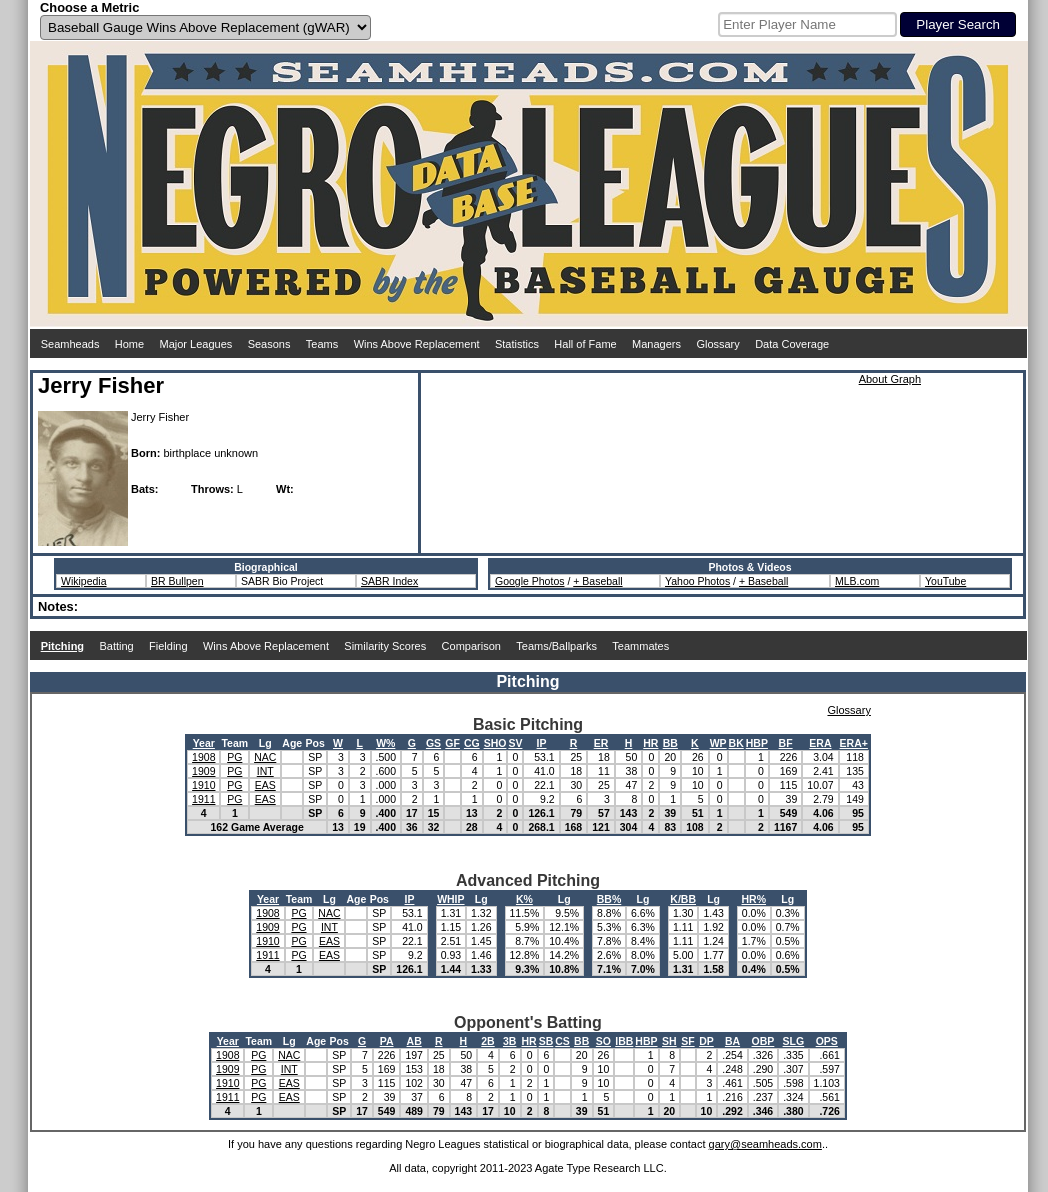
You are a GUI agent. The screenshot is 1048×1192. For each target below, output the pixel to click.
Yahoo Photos (697, 581)
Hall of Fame (585, 344)
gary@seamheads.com (765, 1144)
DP (706, 1041)
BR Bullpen (177, 581)
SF (687, 1041)
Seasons (269, 344)
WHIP (450, 899)
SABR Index (389, 581)
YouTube (945, 581)
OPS (827, 1041)
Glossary (717, 344)
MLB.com (857, 581)
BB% (609, 899)
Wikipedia (84, 581)
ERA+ (854, 743)
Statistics (517, 344)
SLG (794, 1041)
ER (601, 743)
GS (433, 743)
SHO (495, 743)
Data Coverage (792, 344)
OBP (763, 1041)
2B (487, 1041)
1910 (203, 785)
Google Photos (529, 581)
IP (542, 743)
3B (509, 1041)
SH (669, 1041)
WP (718, 743)
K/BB (683, 899)
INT (265, 771)
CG (472, 743)
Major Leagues (196, 344)
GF (452, 743)
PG (234, 757)
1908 (203, 757)
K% (524, 899)
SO (603, 1041)
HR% (754, 899)
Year (204, 743)
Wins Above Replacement (417, 344)
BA (732, 1041)
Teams (322, 344)
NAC (265, 757)
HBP (757, 743)
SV (515, 743)
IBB (624, 1041)
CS (562, 1041)
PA (387, 1041)
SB (546, 1041)
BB (670, 743)
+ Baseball (597, 581)
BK (736, 743)
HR (650, 743)
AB (414, 1041)
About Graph (890, 379)
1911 (203, 799)
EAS (265, 785)
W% (385, 743)
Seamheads (70, 344)
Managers (656, 344)
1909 (203, 771)
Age (292, 743)
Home (129, 344)
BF (786, 743)
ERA (820, 743)
